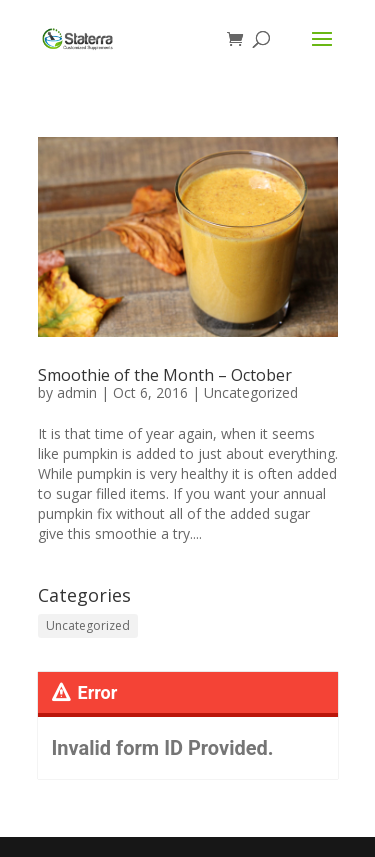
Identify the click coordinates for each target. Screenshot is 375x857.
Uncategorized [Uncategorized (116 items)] (88, 625)
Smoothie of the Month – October (165, 375)
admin (77, 392)
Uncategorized (251, 392)
